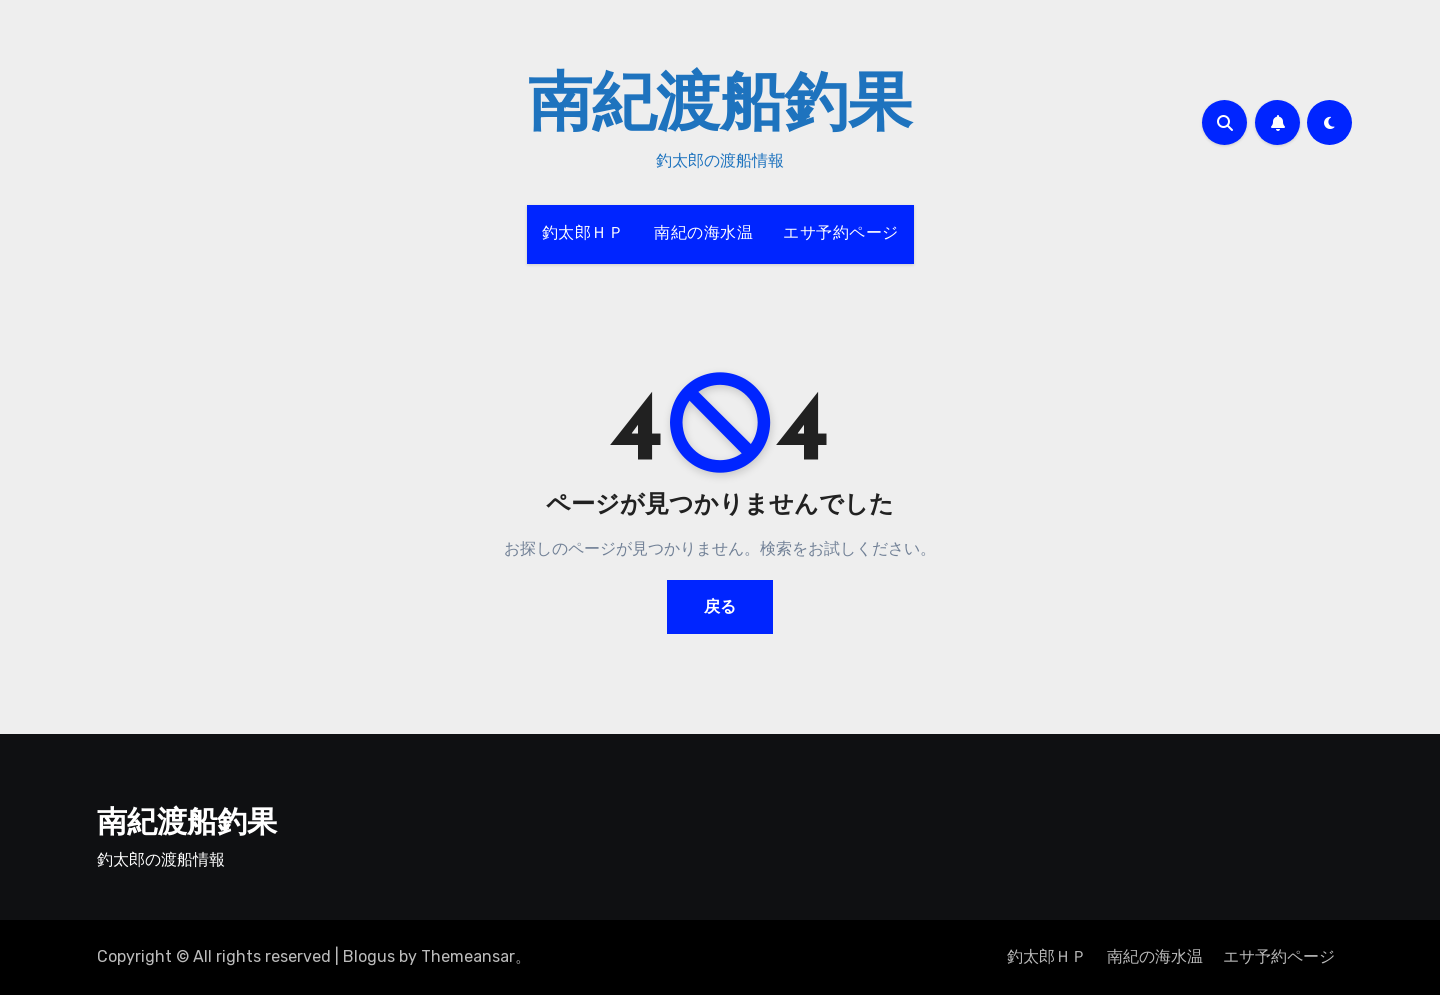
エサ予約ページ (841, 234)
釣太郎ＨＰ (583, 234)
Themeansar (468, 956)
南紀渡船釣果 (720, 108)
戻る (720, 606)
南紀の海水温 (703, 234)
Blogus (369, 956)
